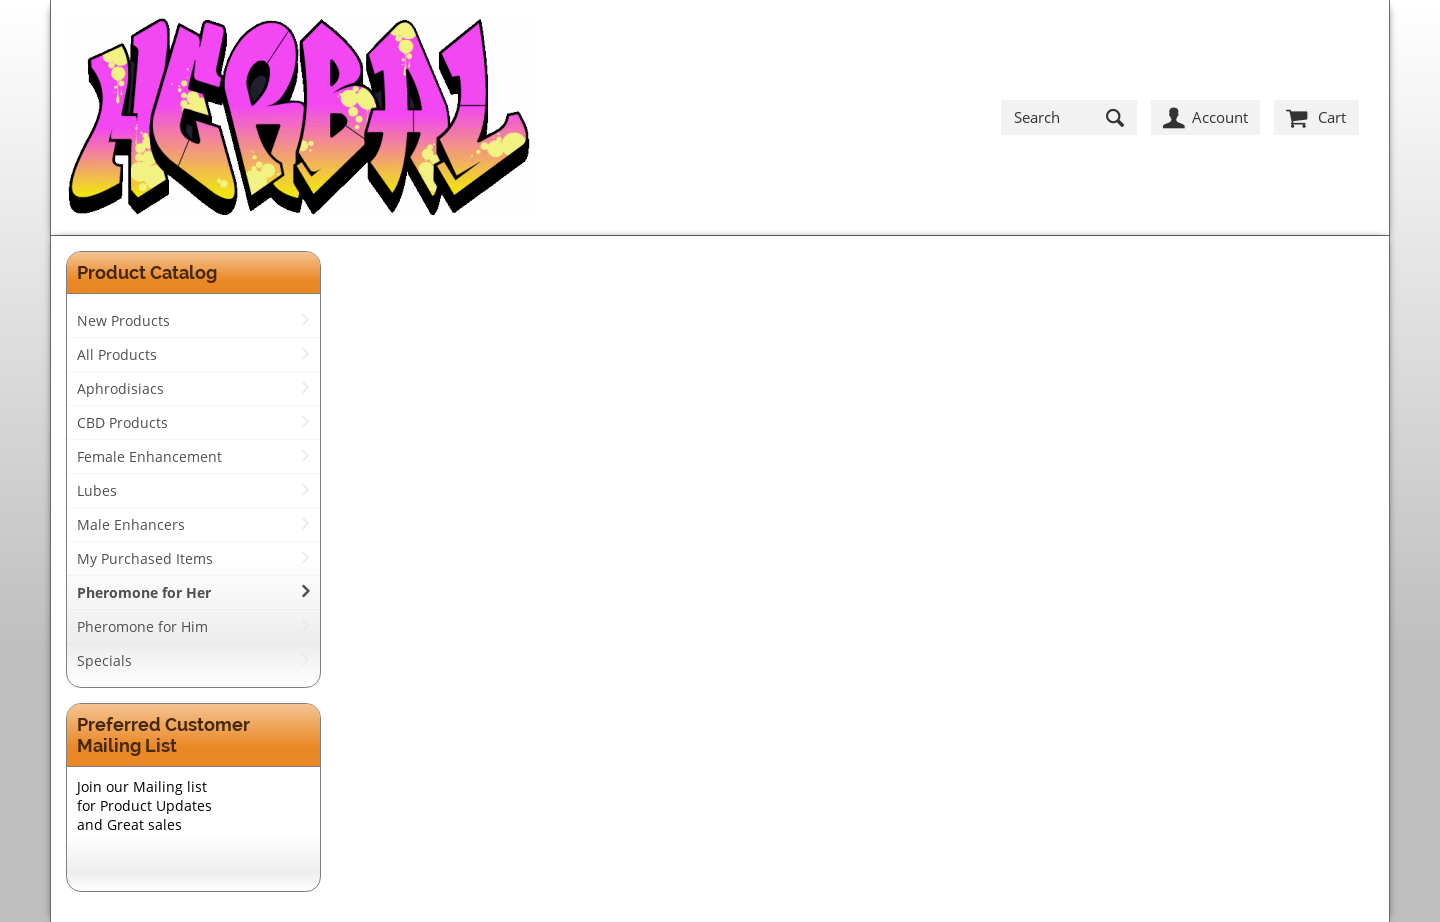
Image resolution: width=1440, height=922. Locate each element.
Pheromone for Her (144, 592)
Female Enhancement (149, 456)
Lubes (97, 490)
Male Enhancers (131, 524)
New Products (123, 320)
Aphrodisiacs (120, 388)
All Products (117, 354)
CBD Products (122, 422)
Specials (104, 660)
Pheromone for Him (142, 626)
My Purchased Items (145, 558)
